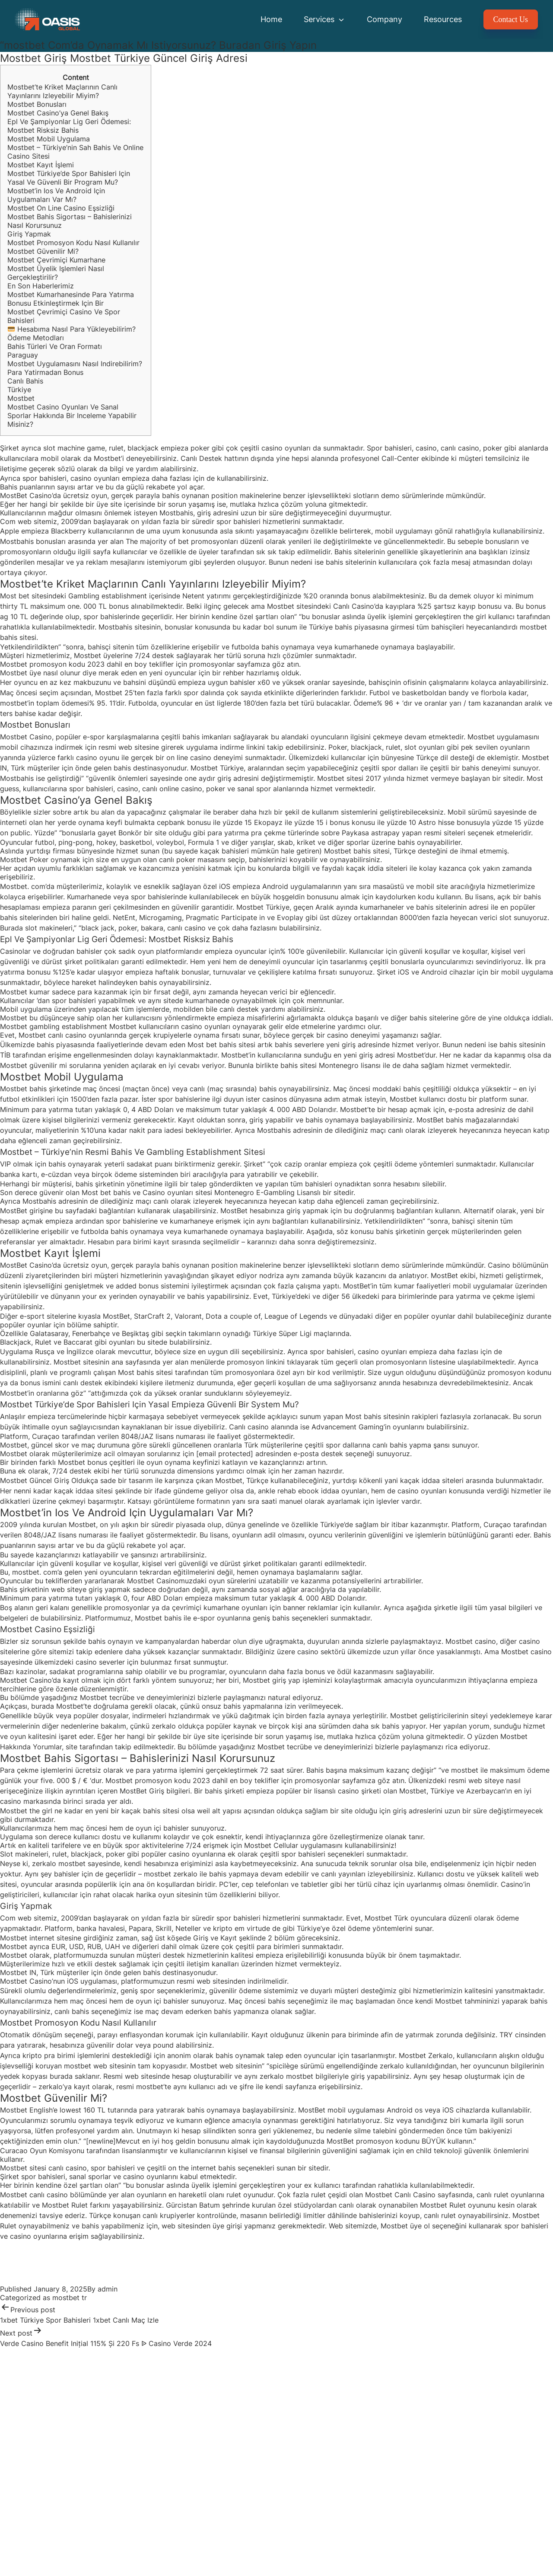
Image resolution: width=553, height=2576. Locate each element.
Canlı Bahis (25, 381)
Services (324, 19)
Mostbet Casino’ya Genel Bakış (57, 113)
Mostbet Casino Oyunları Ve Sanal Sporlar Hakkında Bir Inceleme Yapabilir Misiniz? (72, 415)
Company (384, 19)
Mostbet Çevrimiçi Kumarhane (56, 260)
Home (271, 19)
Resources (443, 19)
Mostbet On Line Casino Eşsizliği (60, 208)
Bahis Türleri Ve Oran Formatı (54, 346)
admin (108, 2289)
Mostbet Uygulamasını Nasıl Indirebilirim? (74, 363)
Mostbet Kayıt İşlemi (40, 164)
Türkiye (19, 389)
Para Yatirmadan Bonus (45, 372)
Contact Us (510, 19)
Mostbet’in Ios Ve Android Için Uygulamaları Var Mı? (56, 195)
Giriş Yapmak (29, 234)
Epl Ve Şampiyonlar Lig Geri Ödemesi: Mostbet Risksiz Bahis (69, 125)
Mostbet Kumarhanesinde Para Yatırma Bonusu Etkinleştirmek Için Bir (70, 298)
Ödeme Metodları (35, 337)
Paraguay (22, 355)
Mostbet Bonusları (37, 104)
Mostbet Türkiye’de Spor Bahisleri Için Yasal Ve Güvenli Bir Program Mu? (68, 177)
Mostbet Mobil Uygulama (48, 138)
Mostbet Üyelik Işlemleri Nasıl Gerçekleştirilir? (55, 272)
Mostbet (21, 398)
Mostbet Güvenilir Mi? (43, 251)
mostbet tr (69, 2297)
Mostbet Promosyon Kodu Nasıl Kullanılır (73, 242)
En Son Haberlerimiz (40, 285)
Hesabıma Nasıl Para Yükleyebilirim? (72, 329)
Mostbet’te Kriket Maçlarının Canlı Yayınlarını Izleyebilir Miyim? (62, 91)
